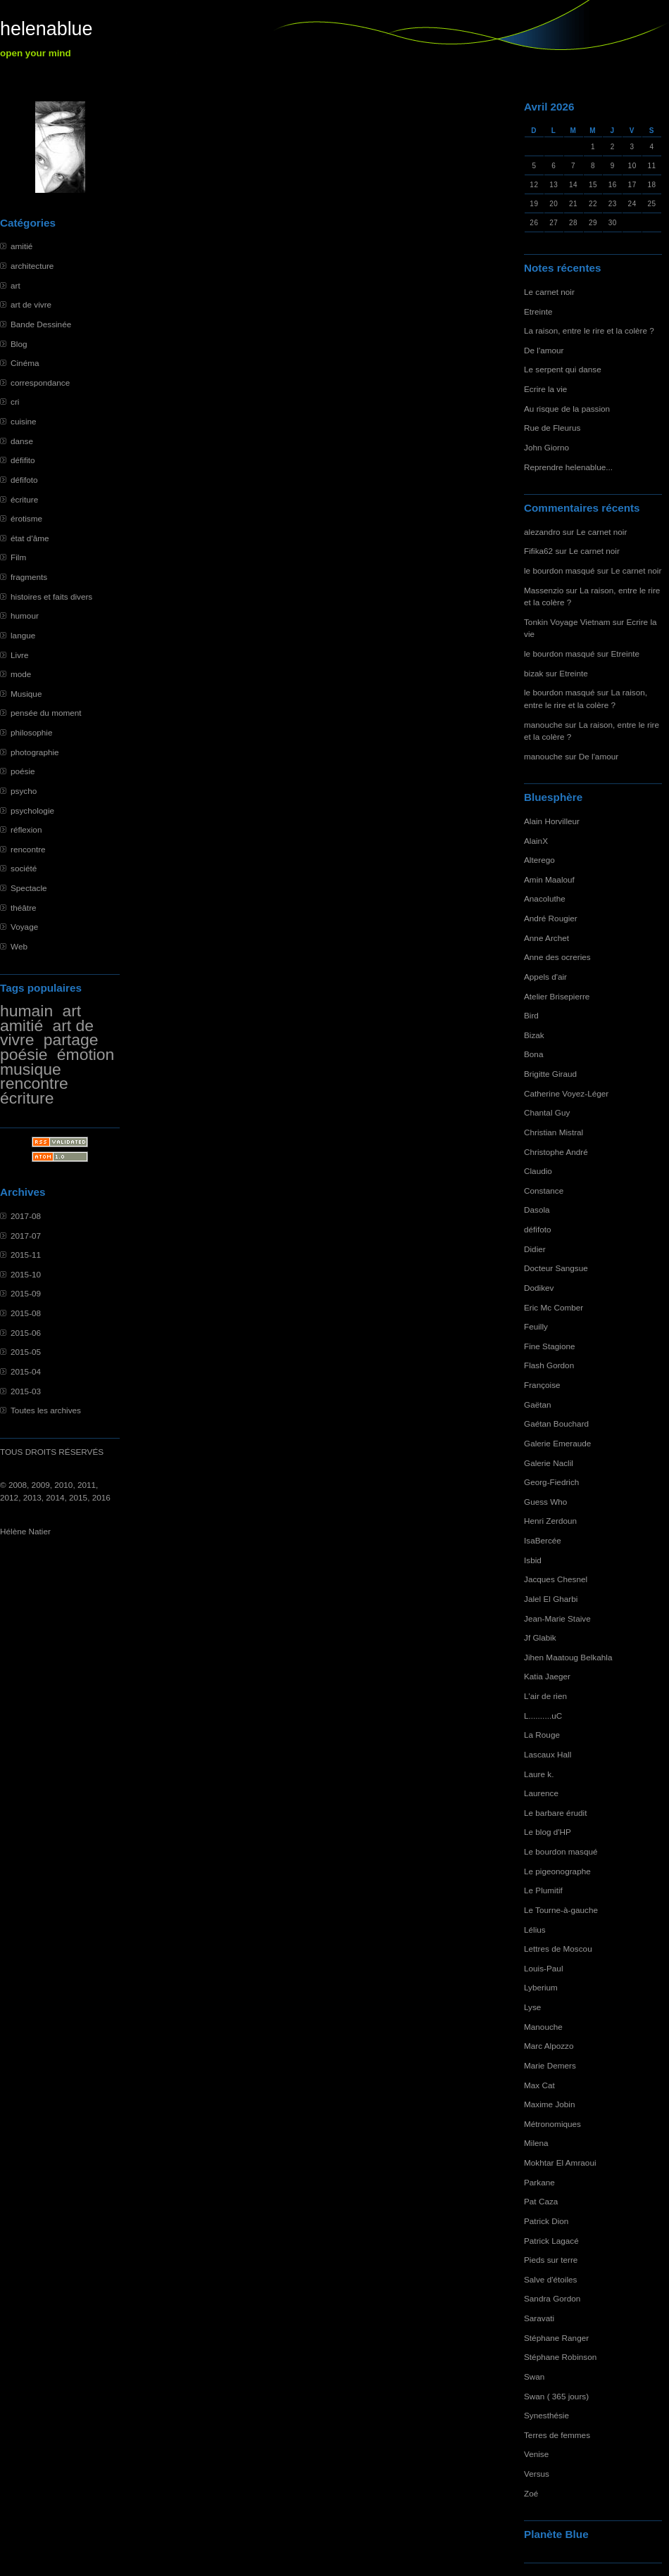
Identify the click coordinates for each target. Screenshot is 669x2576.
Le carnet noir (549, 291)
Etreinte (538, 311)
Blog (19, 343)
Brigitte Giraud (550, 1073)
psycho (24, 790)
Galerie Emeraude (557, 1443)
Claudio (538, 1170)
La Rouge (542, 1734)
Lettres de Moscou (558, 1948)
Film (18, 557)
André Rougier (550, 918)
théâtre (24, 907)
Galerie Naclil (548, 1462)
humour (25, 615)
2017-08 (26, 1215)
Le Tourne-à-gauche (561, 1909)
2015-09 (26, 1293)
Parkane (539, 2182)
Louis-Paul (543, 1968)
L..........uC (543, 1715)
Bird (531, 1015)
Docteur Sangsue (556, 1268)
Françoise (542, 1384)
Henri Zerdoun (550, 1520)
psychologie (32, 810)
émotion (86, 1054)
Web (19, 946)
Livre (19, 654)
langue (23, 635)
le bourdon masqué (559, 570)
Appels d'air (545, 976)
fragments (29, 576)
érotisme (26, 518)
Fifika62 (538, 550)
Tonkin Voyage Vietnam (567, 621)
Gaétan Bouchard (556, 1423)
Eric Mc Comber (553, 1307)
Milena (536, 2142)
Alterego (539, 859)
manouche (543, 724)
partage (71, 1039)
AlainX (536, 840)
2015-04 (26, 1371)
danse (22, 441)
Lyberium (541, 1987)
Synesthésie (546, 2415)
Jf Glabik (540, 1637)
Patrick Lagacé (551, 2240)
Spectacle (29, 887)
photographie (35, 752)
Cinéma (25, 362)
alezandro (542, 531)
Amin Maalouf (549, 879)
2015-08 (26, 1313)
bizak (533, 673)
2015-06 (26, 1332)
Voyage (24, 926)
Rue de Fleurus (552, 427)
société (24, 868)
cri (15, 401)
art (15, 285)
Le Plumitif (543, 1890)
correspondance (40, 382)
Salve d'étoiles (550, 2279)
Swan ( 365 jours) (556, 2396)
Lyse (532, 2007)
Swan (534, 2376)
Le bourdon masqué (561, 1851)
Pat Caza (541, 2201)
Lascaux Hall (547, 1754)
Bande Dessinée (41, 324)
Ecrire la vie (545, 388)
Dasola (537, 1209)
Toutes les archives (46, 1410)
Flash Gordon (549, 1365)
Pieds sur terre (550, 2259)
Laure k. (539, 1774)
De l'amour (543, 350)
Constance (543, 1190)
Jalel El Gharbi (550, 1598)
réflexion (26, 829)
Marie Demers (550, 2065)
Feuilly (536, 1326)
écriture (24, 499)
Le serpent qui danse (562, 369)
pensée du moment (46, 712)
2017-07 (26, 1235)
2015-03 (26, 1391)
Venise (536, 2453)
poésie (23, 771)
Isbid (533, 1560)
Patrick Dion (546, 2220)
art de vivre (31, 304)
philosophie (31, 732)
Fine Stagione (549, 1346)
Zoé (531, 2493)
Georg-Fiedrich (551, 1481)
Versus (536, 2473)
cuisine (24, 421)
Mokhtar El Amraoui (560, 2162)
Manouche (543, 2026)
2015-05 (26, 1351)
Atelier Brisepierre (556, 996)
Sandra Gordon (552, 2298)
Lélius (535, 1929)
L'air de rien (545, 1695)
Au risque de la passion (567, 408)
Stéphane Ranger (556, 2337)
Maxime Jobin (549, 2104)
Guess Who (545, 1501)
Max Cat (539, 2085)
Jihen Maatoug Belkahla (568, 1657)
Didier (535, 1249)
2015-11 (26, 1254)
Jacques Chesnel (555, 1579)
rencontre (28, 849)
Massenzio (543, 590)
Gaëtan (537, 1404)
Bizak (534, 1035)
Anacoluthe (544, 898)
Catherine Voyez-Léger (566, 1093)
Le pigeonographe (557, 1871)
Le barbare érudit (555, 1812)
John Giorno (546, 447)
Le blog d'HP (547, 1831)
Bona (533, 1054)
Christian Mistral (553, 1132)
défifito (23, 460)
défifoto (24, 479)
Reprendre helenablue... (568, 467)
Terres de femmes (557, 2434)
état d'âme (30, 538)
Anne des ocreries (557, 956)
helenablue (46, 28)
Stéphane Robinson (560, 2356)
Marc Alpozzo (549, 2045)
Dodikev (539, 1287)
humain (26, 1011)
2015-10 (26, 1274)
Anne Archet (546, 937)
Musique (26, 693)
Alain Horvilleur (552, 821)
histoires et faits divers (51, 596)
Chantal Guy (547, 1112)
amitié (21, 246)
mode (21, 673)
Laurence (541, 1793)
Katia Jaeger (547, 1676)
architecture (32, 265)
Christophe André (556, 1151)
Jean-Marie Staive (557, 1618)
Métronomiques (552, 2123)
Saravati (539, 2318)
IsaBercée (542, 1540)
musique (30, 1069)
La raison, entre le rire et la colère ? (589, 330)
